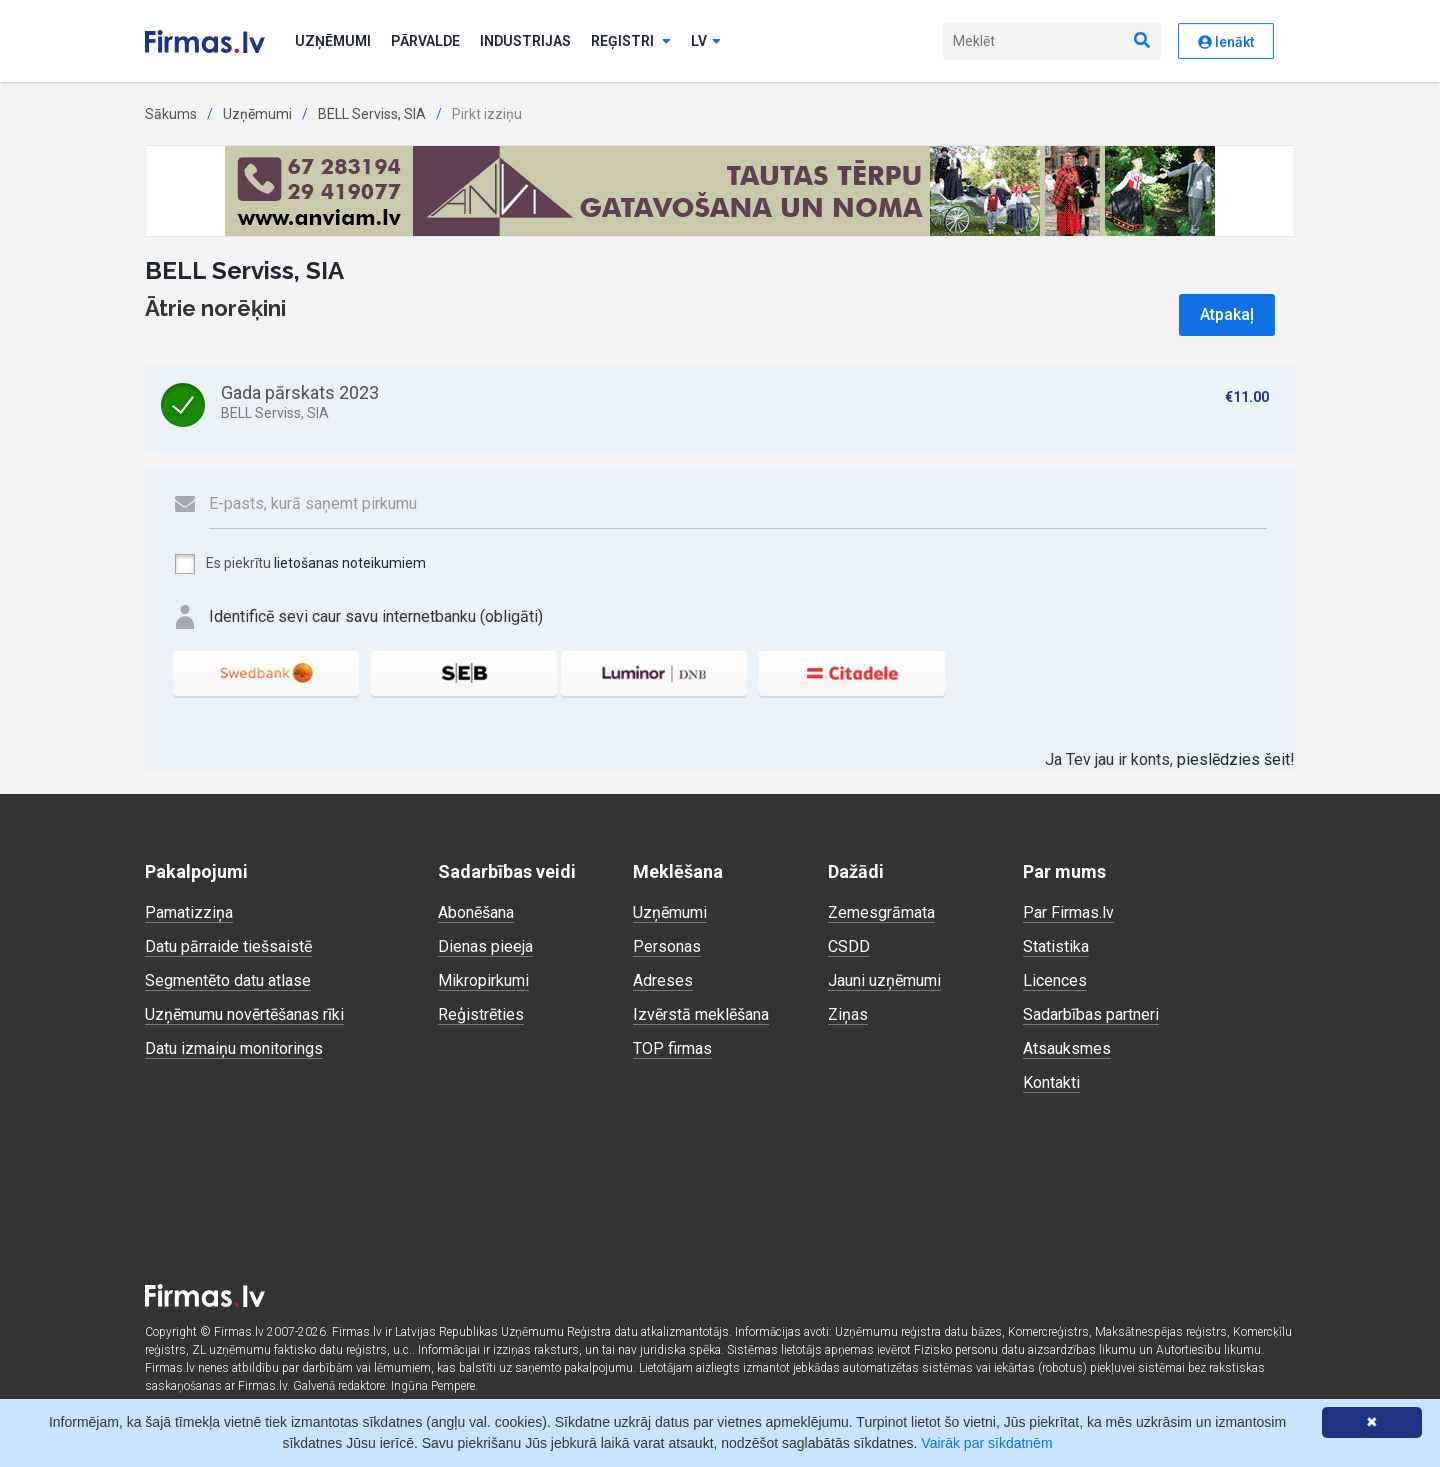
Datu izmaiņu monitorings (234, 1048)
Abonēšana (476, 912)
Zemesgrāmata (881, 912)
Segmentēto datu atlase (228, 980)
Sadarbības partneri (1091, 1014)
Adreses (663, 980)
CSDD (849, 946)
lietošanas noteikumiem (350, 563)
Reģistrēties (481, 1014)
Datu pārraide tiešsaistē (228, 946)
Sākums (171, 114)
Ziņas (848, 1014)
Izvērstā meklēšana (701, 1014)
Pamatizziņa (189, 912)
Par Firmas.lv (1068, 912)
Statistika (1056, 946)
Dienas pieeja (485, 946)
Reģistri (631, 41)
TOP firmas (672, 1048)
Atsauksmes (1067, 1048)
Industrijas (525, 41)
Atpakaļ (1227, 314)
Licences (1055, 980)
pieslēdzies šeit (1233, 759)
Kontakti (1051, 1082)
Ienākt (1226, 42)
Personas (667, 946)
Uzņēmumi (333, 41)
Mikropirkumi (483, 980)
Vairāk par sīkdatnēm (986, 1443)
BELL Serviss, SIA (372, 114)
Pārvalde (425, 41)
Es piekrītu (299, 564)
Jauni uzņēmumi (884, 980)
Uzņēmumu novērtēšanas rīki (244, 1014)
